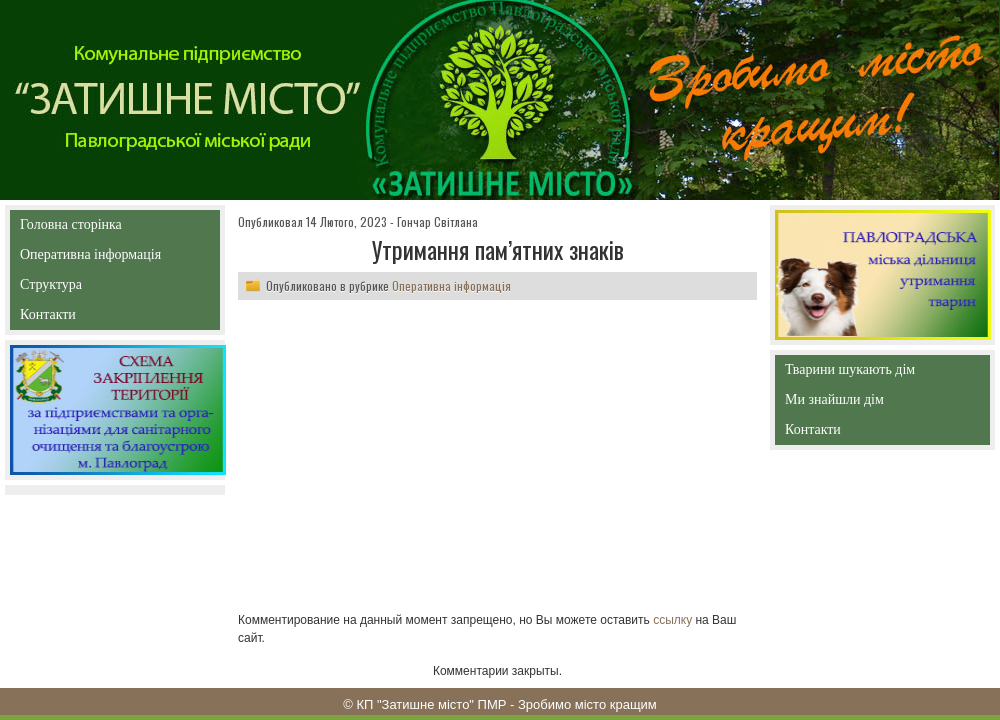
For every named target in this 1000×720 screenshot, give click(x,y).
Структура (86, 288)
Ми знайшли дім (876, 399)
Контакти (93, 318)
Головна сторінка (114, 224)
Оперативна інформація (90, 258)
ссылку (672, 620)
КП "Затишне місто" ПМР (431, 704)
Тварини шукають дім (855, 373)
